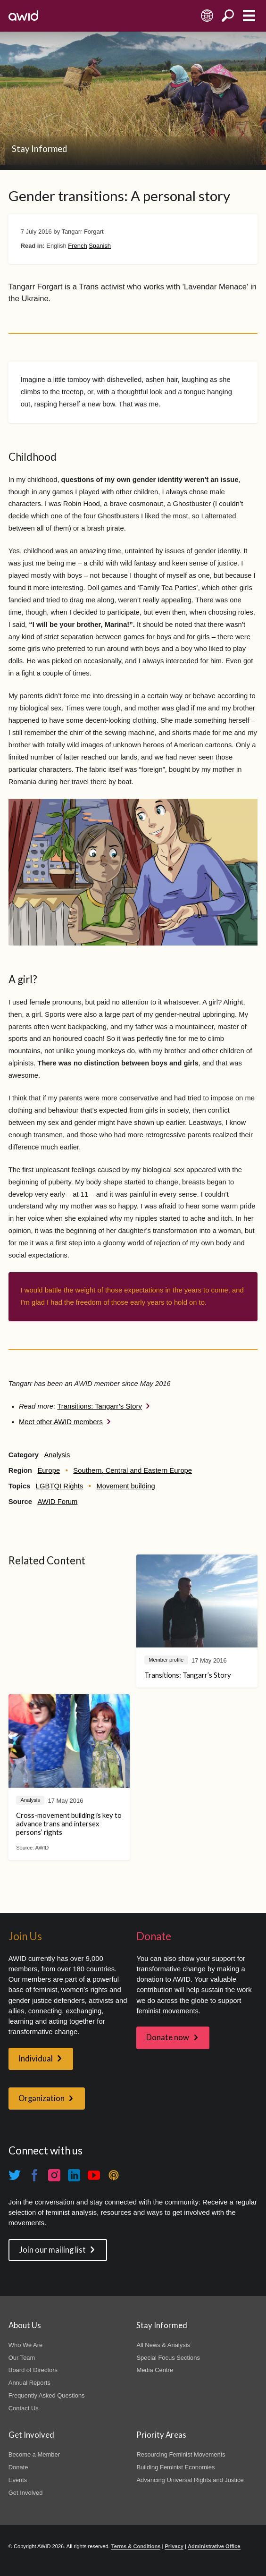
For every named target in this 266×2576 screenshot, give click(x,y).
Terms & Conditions (136, 2546)
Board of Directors (33, 2369)
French (77, 245)
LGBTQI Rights (59, 1486)
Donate (18, 2467)
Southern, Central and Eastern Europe (132, 1470)
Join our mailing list (52, 2250)
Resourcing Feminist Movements (180, 2454)
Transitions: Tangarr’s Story (99, 1406)
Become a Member (34, 2454)
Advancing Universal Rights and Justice (189, 2479)
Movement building (125, 1486)
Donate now (167, 2037)
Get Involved (25, 2492)
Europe (48, 1470)
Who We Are (25, 2344)
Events (17, 2479)
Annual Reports (29, 2382)
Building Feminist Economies (175, 2467)
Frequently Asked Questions (46, 2395)
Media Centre (154, 2369)
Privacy (174, 2546)
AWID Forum (57, 1501)
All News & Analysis (163, 2344)
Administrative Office (214, 2546)
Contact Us (23, 2408)
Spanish (100, 245)
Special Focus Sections (168, 2357)
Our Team (21, 2357)
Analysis (57, 1455)
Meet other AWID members (61, 1422)
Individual (35, 2058)
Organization (41, 2098)
